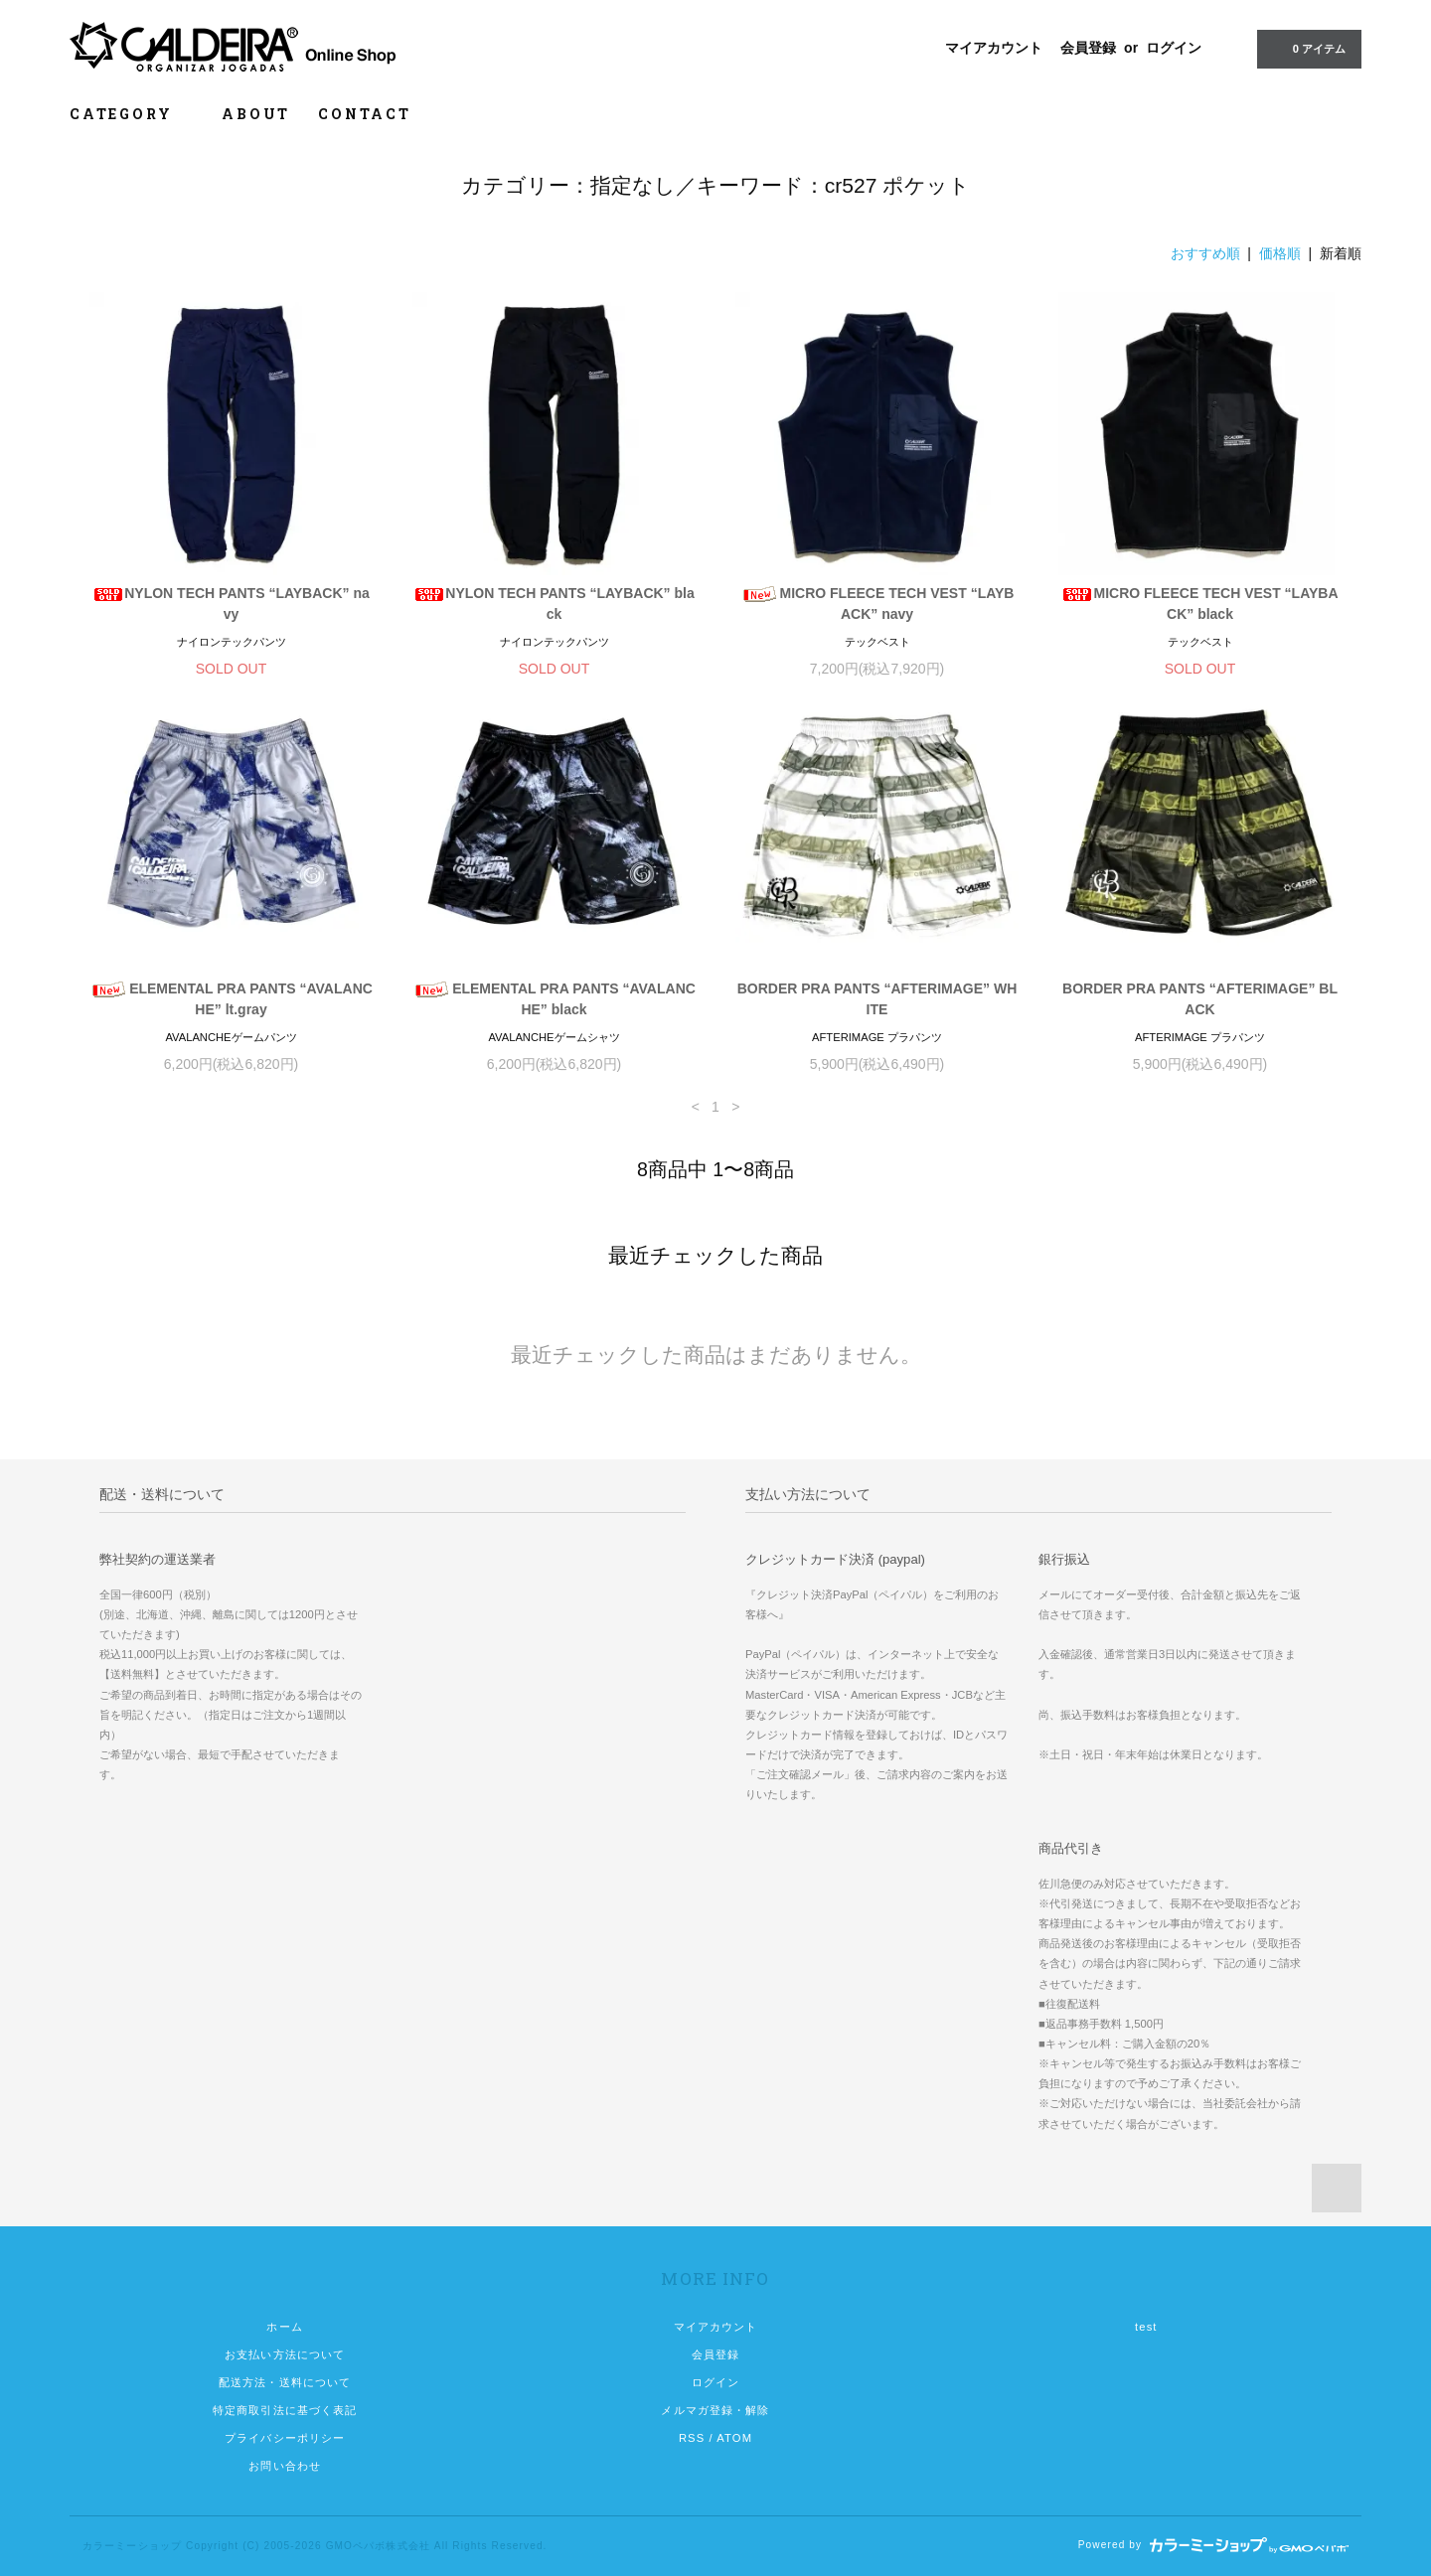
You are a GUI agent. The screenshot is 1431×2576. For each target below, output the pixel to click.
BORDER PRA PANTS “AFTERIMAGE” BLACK (1200, 999)
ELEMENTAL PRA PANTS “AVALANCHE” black (554, 999)
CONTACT (364, 113)
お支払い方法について (285, 2354)
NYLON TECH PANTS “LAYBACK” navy (231, 603)
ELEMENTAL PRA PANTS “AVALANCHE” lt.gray (231, 999)
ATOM (734, 2438)
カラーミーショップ (132, 2545)
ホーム (284, 2327)
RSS (692, 2438)
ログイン (1173, 48)
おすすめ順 (1205, 253)
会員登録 (1088, 48)
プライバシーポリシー (285, 2438)
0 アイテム (1307, 48)
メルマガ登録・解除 (715, 2410)
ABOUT (256, 113)
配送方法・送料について (285, 2382)
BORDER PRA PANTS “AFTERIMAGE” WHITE (877, 999)
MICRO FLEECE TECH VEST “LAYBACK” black (1199, 603)
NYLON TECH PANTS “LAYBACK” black (553, 603)
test (1146, 2327)
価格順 (1280, 253)
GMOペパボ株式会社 (378, 2545)
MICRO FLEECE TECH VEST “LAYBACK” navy (877, 603)
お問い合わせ (284, 2466)
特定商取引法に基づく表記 (285, 2410)
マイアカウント (993, 48)
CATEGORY (132, 113)
